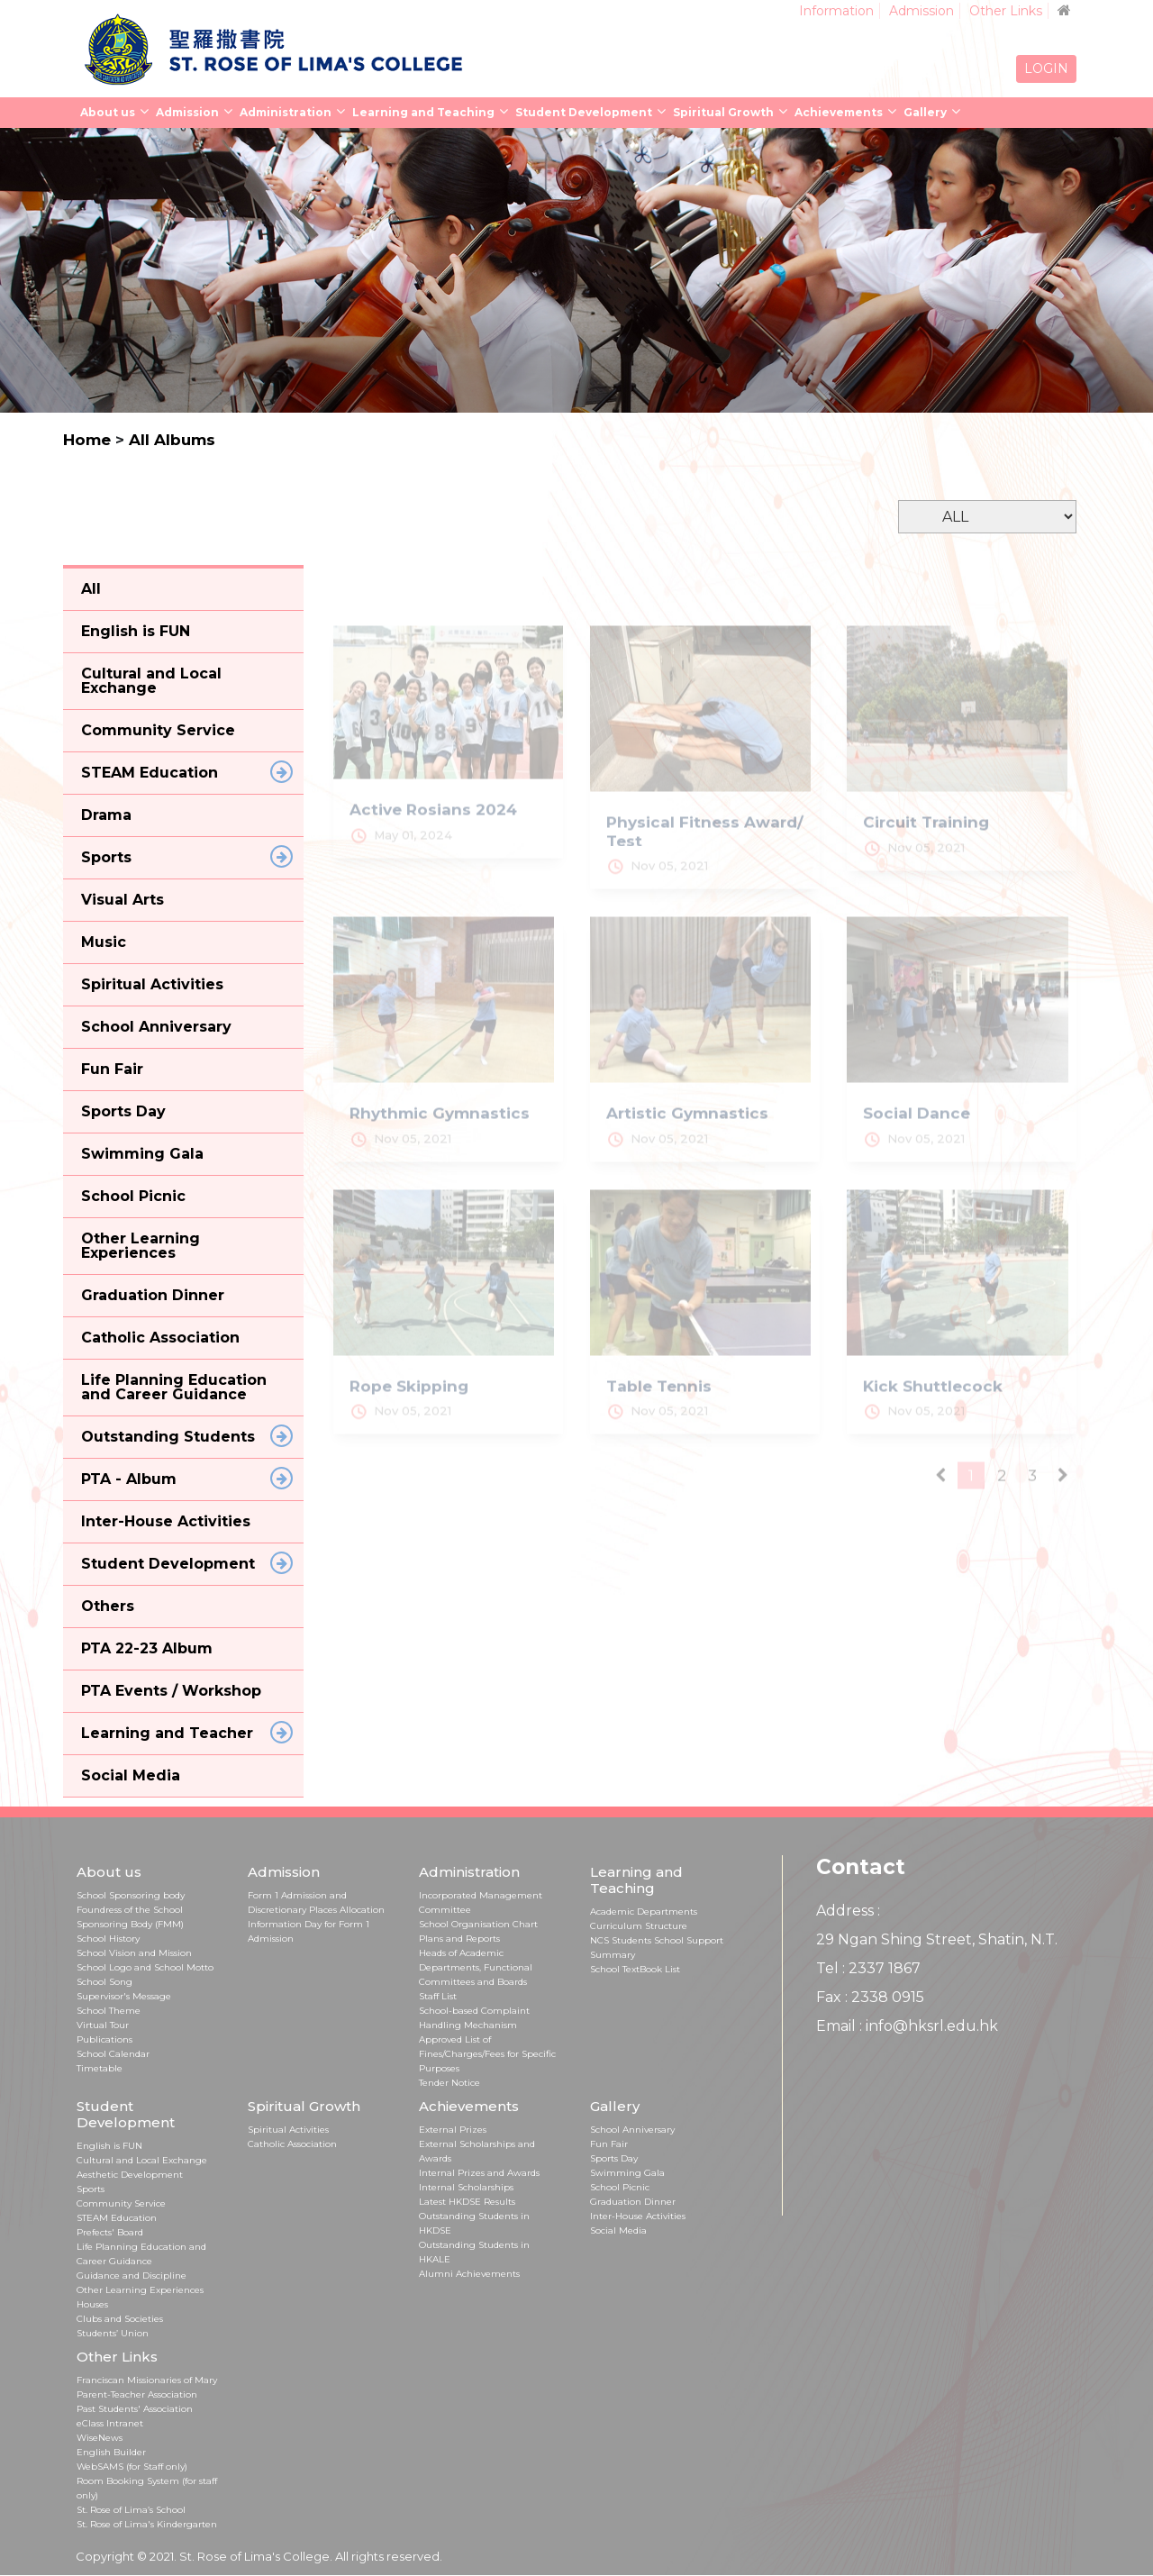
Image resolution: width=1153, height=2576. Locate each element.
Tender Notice (449, 2083)
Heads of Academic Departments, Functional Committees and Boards (475, 1967)
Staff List (438, 1996)
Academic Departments (643, 1911)
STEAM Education (117, 2218)
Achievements (838, 112)
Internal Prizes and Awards (479, 2173)
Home (87, 440)
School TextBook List (635, 1969)
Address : (848, 1910)
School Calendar (113, 2054)
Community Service (121, 2203)
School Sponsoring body (131, 1895)
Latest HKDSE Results (467, 2201)
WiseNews (100, 2438)
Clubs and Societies (120, 2319)
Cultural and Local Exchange (142, 2160)
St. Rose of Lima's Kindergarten (147, 2524)
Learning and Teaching (423, 112)
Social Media (618, 2230)
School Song (104, 1982)
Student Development (583, 112)
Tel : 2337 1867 (868, 1968)
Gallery (925, 112)
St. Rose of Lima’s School (131, 2510)
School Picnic (619, 2187)
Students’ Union (113, 2333)
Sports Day (614, 2158)
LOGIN (1046, 68)
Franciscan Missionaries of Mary (147, 2380)
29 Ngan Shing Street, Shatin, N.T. (937, 1939)
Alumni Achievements (469, 2274)
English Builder (111, 2452)
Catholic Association (292, 2144)
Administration (285, 112)
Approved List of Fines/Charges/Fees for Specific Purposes (487, 2054)
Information (836, 11)
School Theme (109, 2010)
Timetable (100, 2068)
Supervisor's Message (124, 1996)
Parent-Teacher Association (137, 2394)
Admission (921, 11)
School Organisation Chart (478, 1924)
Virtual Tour (103, 2025)
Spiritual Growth (723, 112)
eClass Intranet (110, 2423)
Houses (92, 2304)
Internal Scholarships (466, 2187)
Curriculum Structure (638, 1926)
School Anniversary (632, 2129)
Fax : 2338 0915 (870, 1997)
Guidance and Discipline (131, 2275)
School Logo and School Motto (145, 1967)
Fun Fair (609, 2144)
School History (108, 1938)
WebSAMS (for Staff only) (132, 2466)
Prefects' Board (110, 2232)
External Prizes (452, 2129)
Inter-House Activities (637, 2216)
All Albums (172, 440)
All (91, 588)
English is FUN (109, 2146)
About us (107, 112)
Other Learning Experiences (140, 2290)
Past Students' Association (135, 2409)
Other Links (1005, 11)
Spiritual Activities (288, 2129)
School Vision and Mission (134, 1953)
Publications (104, 2039)
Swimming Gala (627, 2173)
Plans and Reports (459, 1938)
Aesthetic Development (130, 2174)
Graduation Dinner (633, 2201)
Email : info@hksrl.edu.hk (907, 2025)
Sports (90, 2189)
